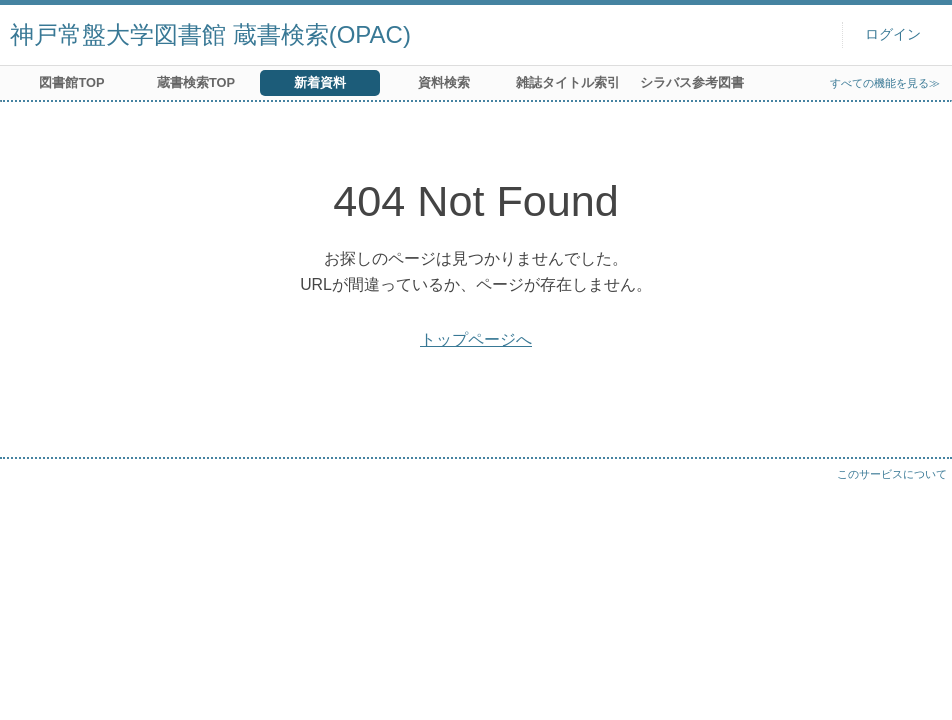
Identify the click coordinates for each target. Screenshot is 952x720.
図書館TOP (71, 82)
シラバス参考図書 (692, 82)
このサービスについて (892, 474)
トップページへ (476, 339)
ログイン (893, 34)
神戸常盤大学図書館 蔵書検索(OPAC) (210, 34)
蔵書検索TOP (196, 82)
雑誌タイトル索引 (568, 82)
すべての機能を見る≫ (885, 83)
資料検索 (444, 82)
